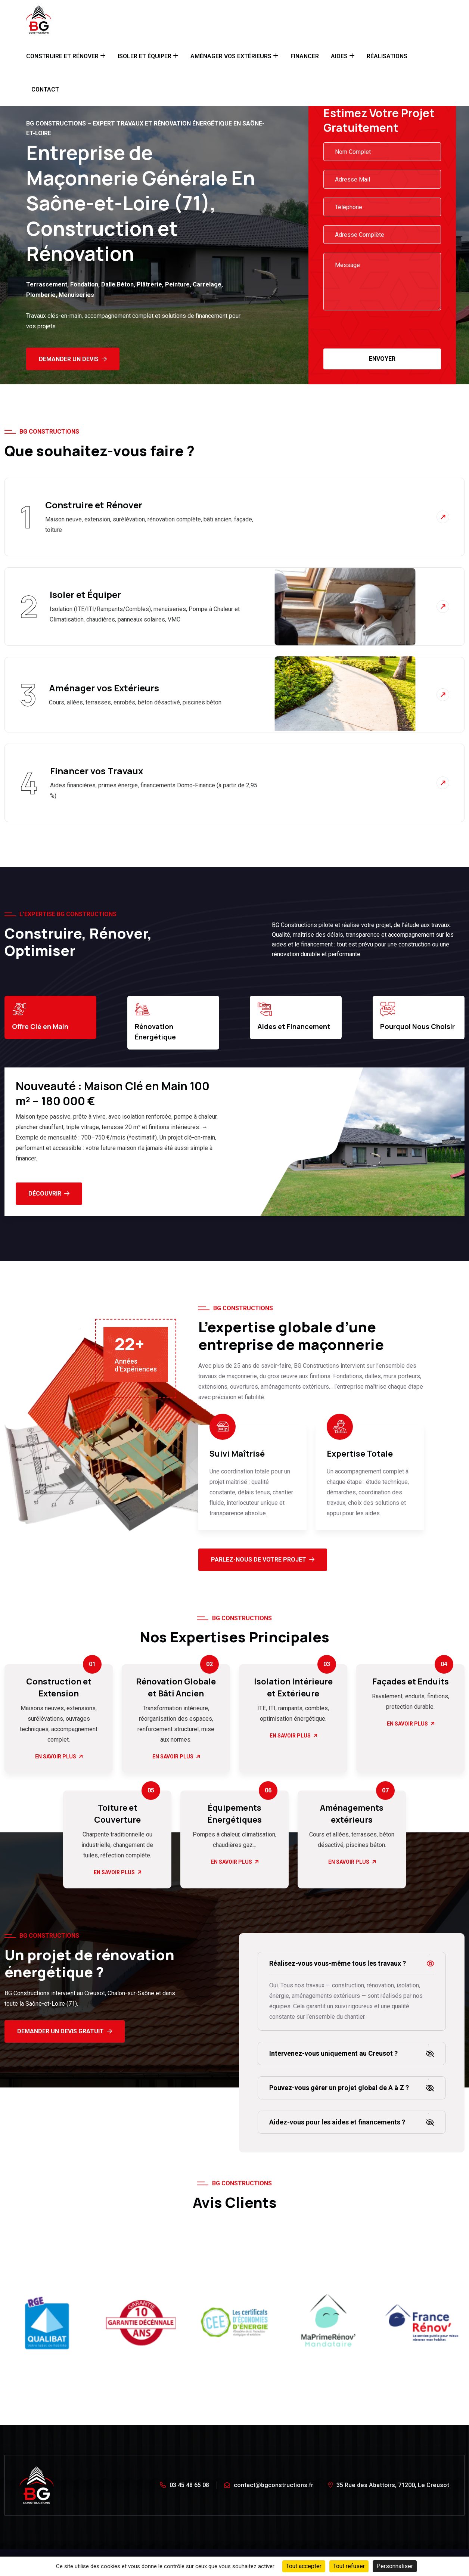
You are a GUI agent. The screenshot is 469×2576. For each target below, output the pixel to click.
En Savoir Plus (59, 1757)
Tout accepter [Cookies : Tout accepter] (304, 2566)
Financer (305, 56)
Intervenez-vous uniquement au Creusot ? (333, 2053)
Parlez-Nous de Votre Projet (262, 1559)
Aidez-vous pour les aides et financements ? (337, 2122)
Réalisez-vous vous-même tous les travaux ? (337, 1963)
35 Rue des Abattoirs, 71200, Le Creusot (388, 2485)
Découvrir (48, 1193)
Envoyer (382, 358)
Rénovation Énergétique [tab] (155, 1021)
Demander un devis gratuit (64, 2031)
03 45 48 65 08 (184, 2485)
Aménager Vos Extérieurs (230, 56)
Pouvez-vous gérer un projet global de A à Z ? (339, 2088)
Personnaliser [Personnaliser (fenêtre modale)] (394, 2566)
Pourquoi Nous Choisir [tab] (417, 1016)
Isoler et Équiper (144, 56)
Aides (339, 56)
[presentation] (380, 333)
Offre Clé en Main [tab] (40, 1016)
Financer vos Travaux (96, 771)
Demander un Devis (73, 359)
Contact (45, 89)
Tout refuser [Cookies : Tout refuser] (349, 2566)
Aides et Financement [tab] (293, 1016)
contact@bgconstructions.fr (268, 2485)
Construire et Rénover (62, 56)
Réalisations (387, 56)
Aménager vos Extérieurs (104, 688)
